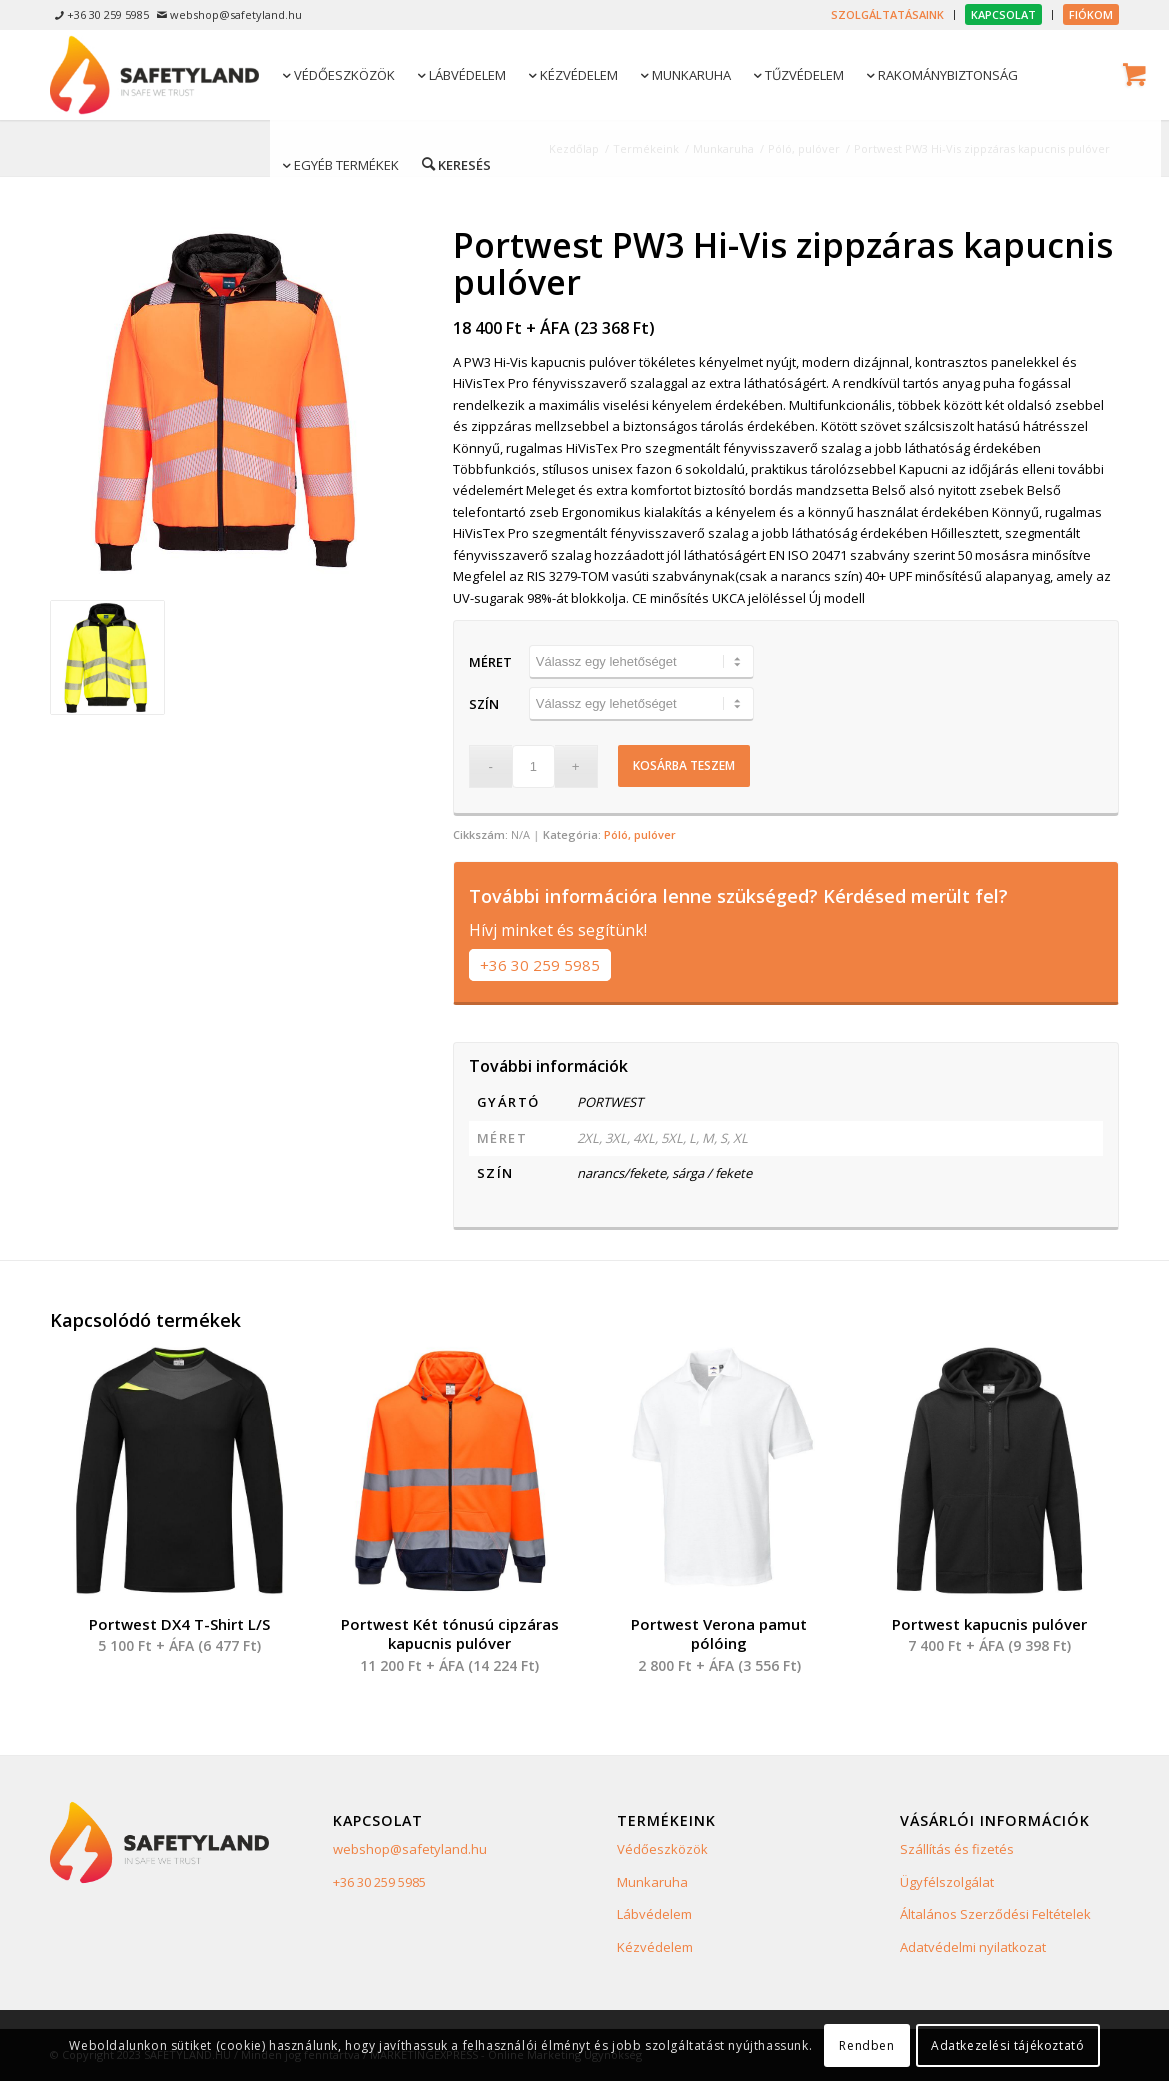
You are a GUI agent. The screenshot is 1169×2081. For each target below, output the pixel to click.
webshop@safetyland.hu (410, 1849)
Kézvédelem (655, 1947)
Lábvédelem (654, 1914)
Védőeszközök (662, 1849)
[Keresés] (455, 164)
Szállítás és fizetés (957, 1849)
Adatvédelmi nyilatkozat (973, 1947)
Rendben (866, 2045)
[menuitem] (888, 15)
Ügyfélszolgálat (947, 1882)
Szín (484, 704)
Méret (490, 662)
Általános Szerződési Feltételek (995, 1914)
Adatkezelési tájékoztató (1007, 2045)
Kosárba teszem (684, 765)
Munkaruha (652, 1882)
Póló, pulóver (640, 834)
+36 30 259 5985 (540, 965)
